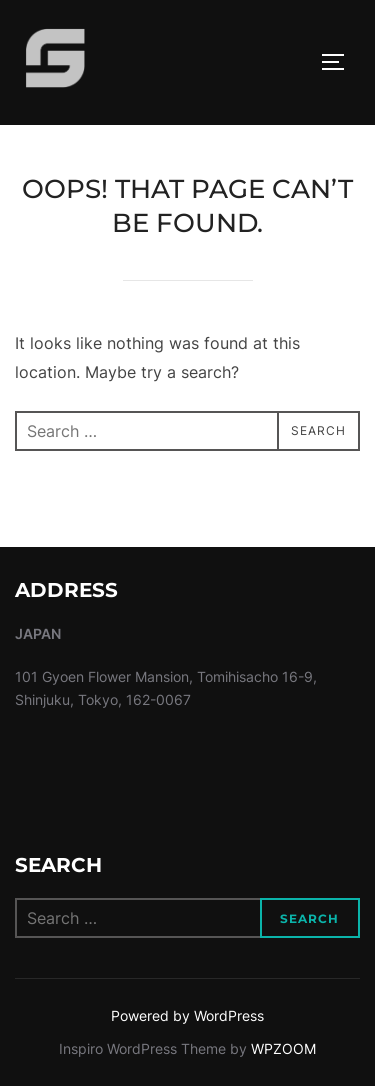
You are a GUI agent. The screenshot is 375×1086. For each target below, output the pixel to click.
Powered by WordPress (187, 1015)
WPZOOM (283, 1048)
